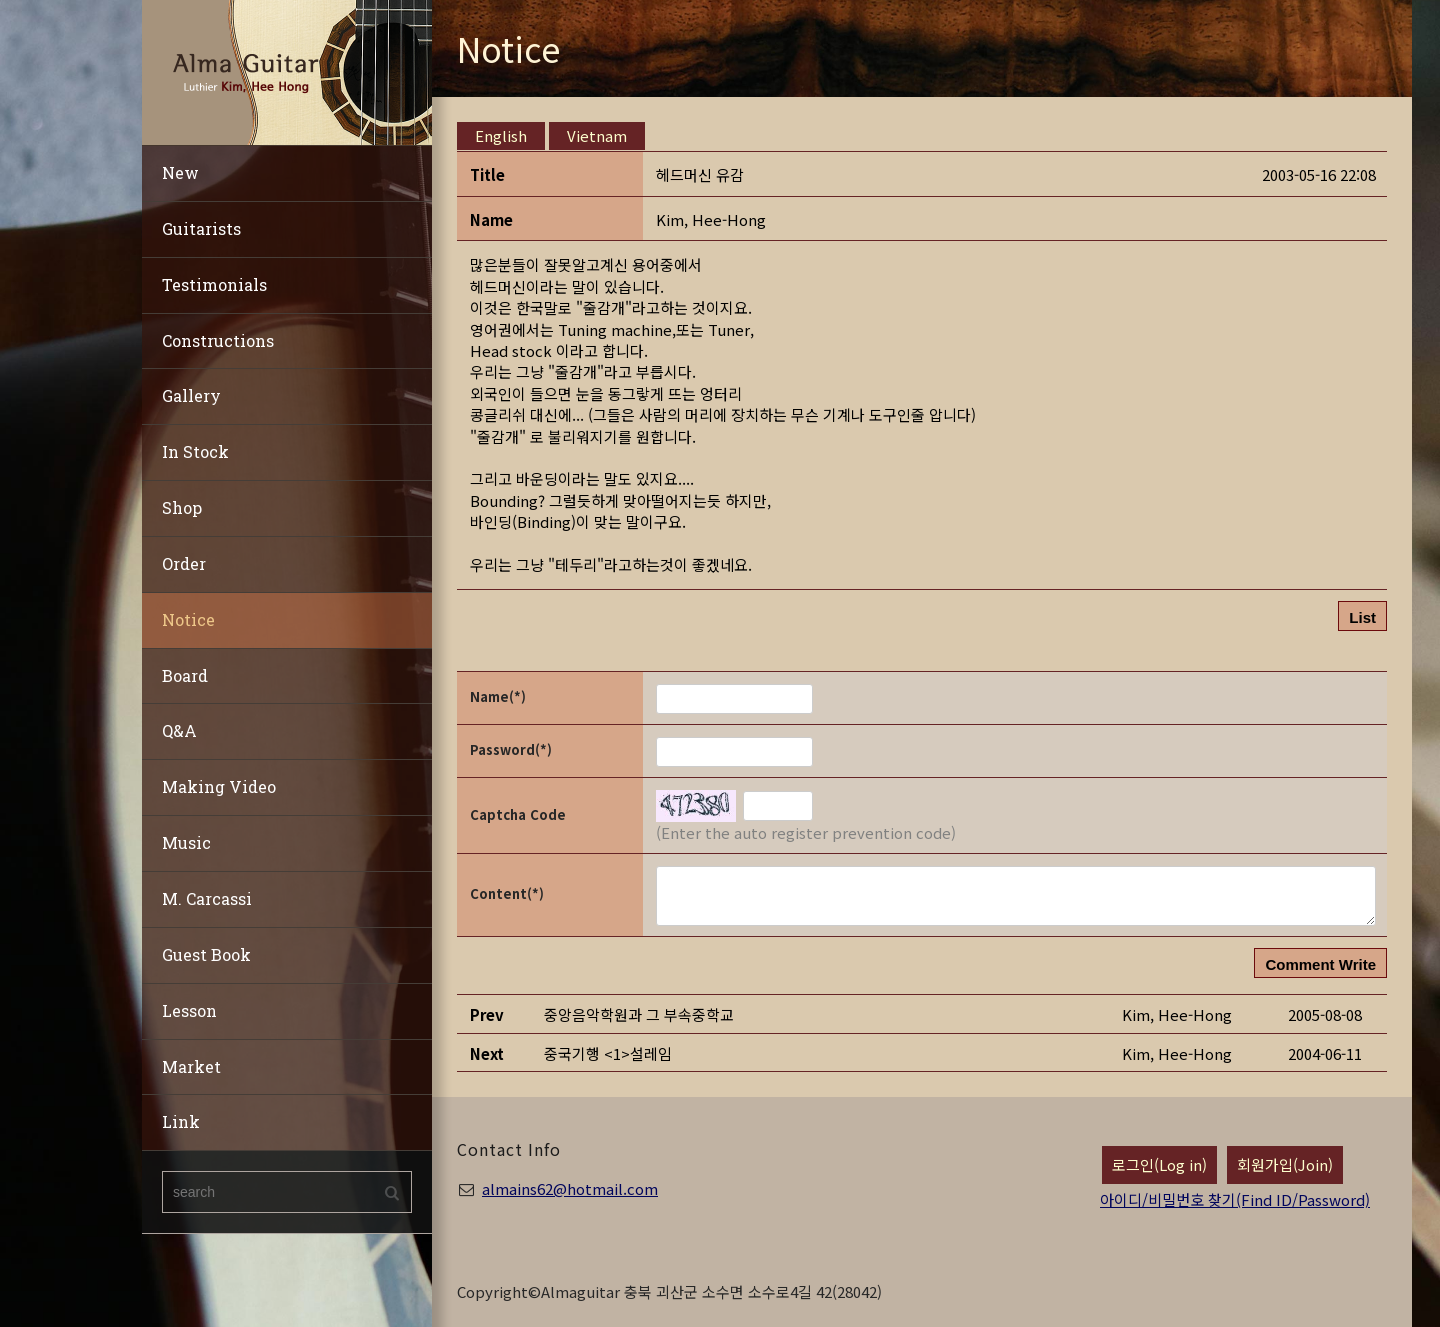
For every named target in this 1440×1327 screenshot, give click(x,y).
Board (185, 675)
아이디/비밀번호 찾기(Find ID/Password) (1235, 1199)
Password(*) (511, 749)
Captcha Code (518, 814)
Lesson (189, 1010)
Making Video (219, 786)
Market (191, 1066)
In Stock (195, 451)
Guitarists (201, 228)
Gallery (191, 395)
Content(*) (507, 893)
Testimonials (214, 284)
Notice (188, 619)
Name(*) (498, 696)
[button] (711, 219)
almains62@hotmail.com (570, 1188)
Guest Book (206, 954)
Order (184, 563)
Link (181, 1121)
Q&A (179, 730)
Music (186, 842)
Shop (182, 507)
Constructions (218, 340)
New (180, 172)
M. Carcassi (207, 898)
